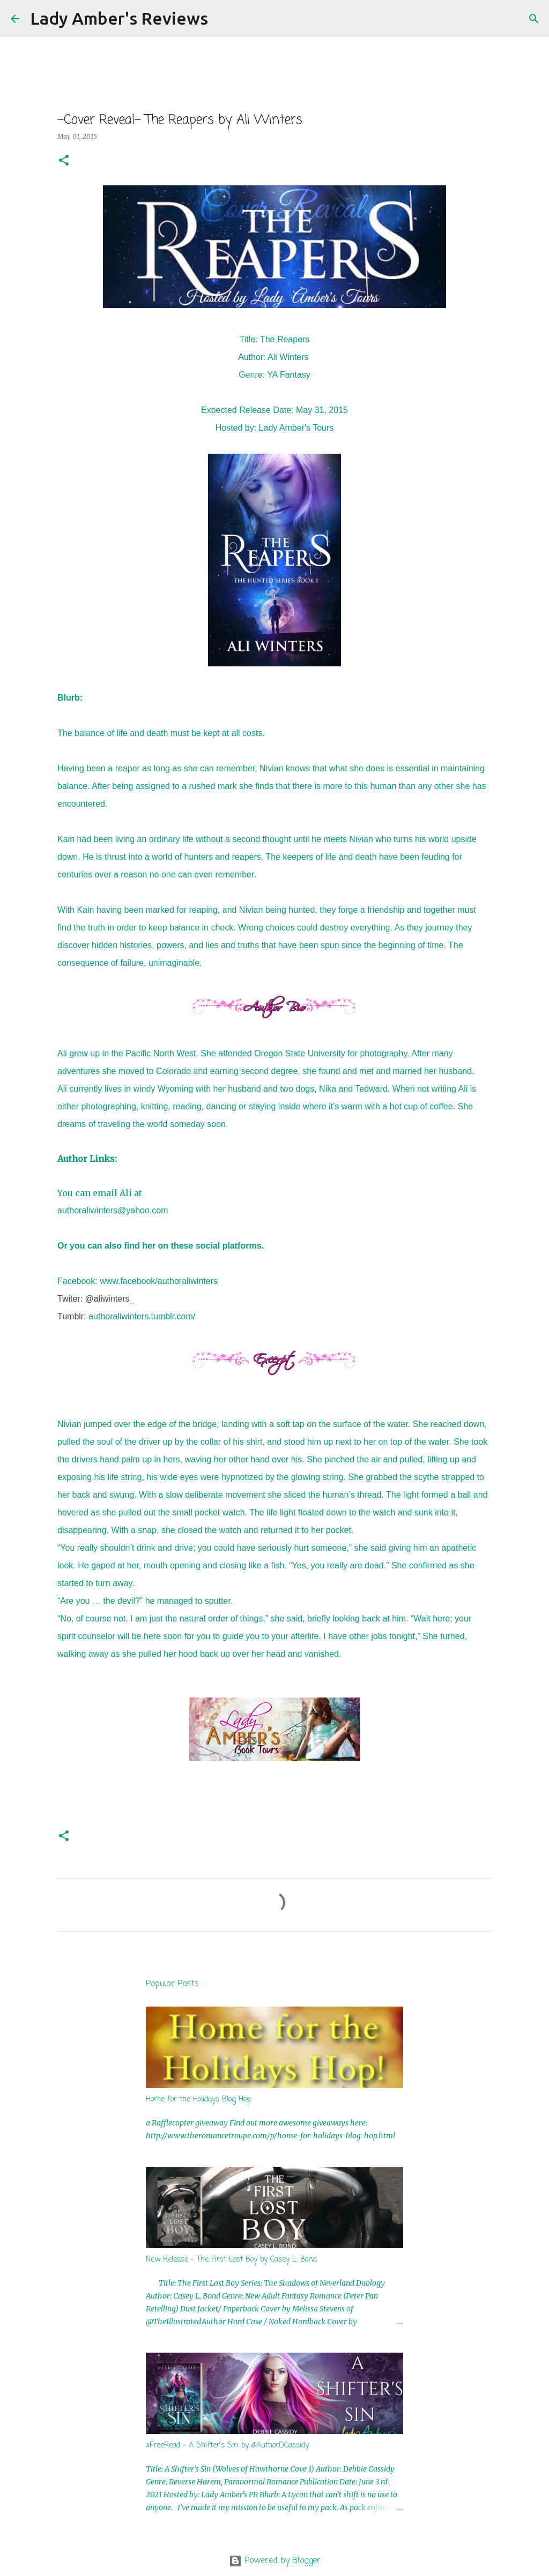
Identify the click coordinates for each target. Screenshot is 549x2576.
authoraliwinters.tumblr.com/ (141, 1316)
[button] (63, 161)
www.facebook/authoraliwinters (159, 1281)
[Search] (223, 19)
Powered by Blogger (275, 2561)
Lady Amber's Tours (296, 427)
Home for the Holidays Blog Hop (198, 2099)
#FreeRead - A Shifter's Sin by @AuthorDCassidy (227, 2445)
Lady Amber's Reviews (119, 18)
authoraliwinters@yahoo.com (112, 1210)
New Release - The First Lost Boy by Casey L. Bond (231, 2259)
